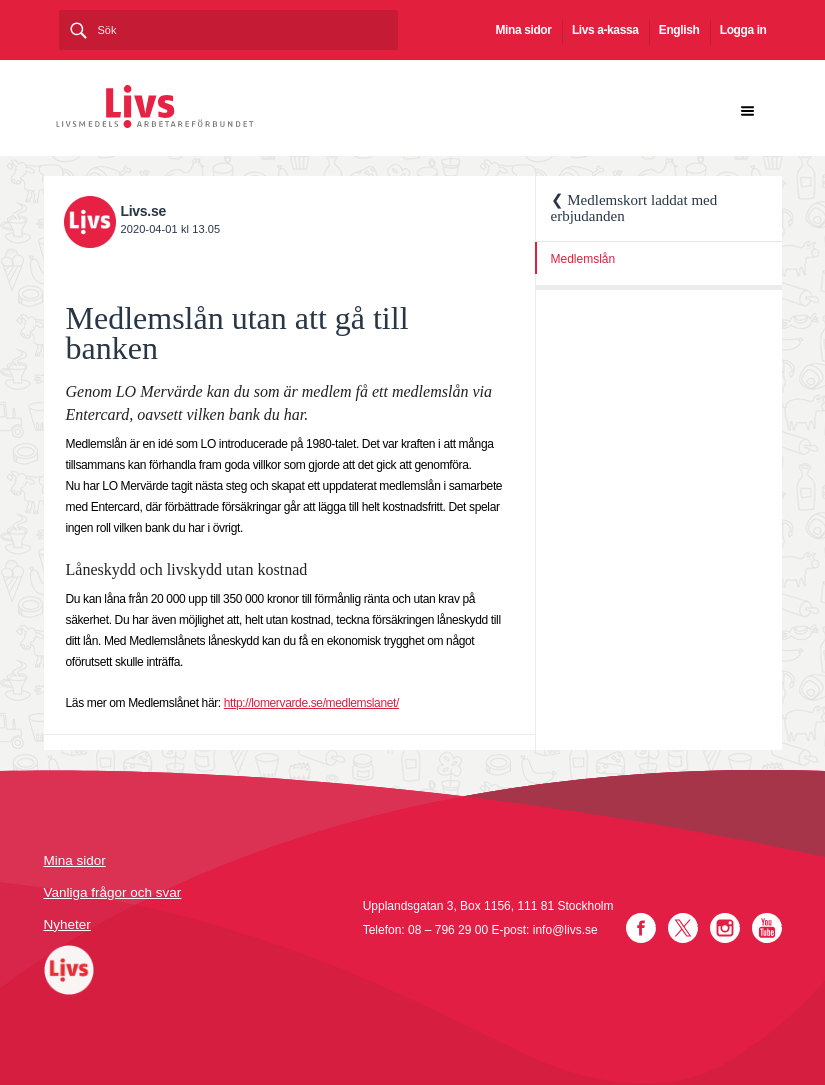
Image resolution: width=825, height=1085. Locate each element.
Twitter (683, 928)
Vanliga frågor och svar (113, 892)
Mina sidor (524, 30)
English (679, 30)
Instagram (725, 928)
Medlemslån (583, 259)
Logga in (743, 30)
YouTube (767, 928)
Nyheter (67, 924)
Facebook (641, 928)
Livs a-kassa (605, 30)
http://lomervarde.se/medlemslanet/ (311, 703)
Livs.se (143, 211)
